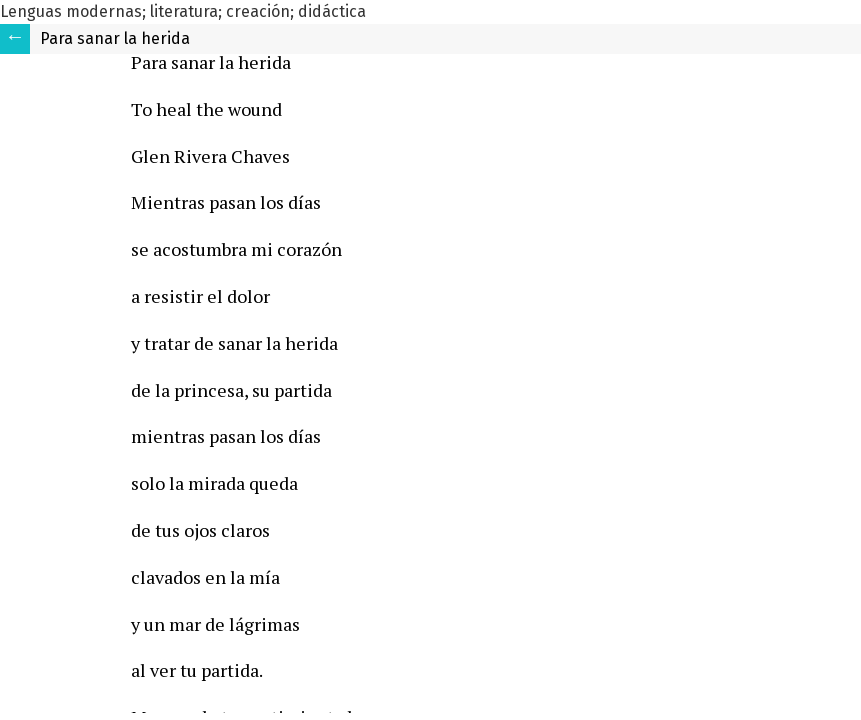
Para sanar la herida (115, 38)
